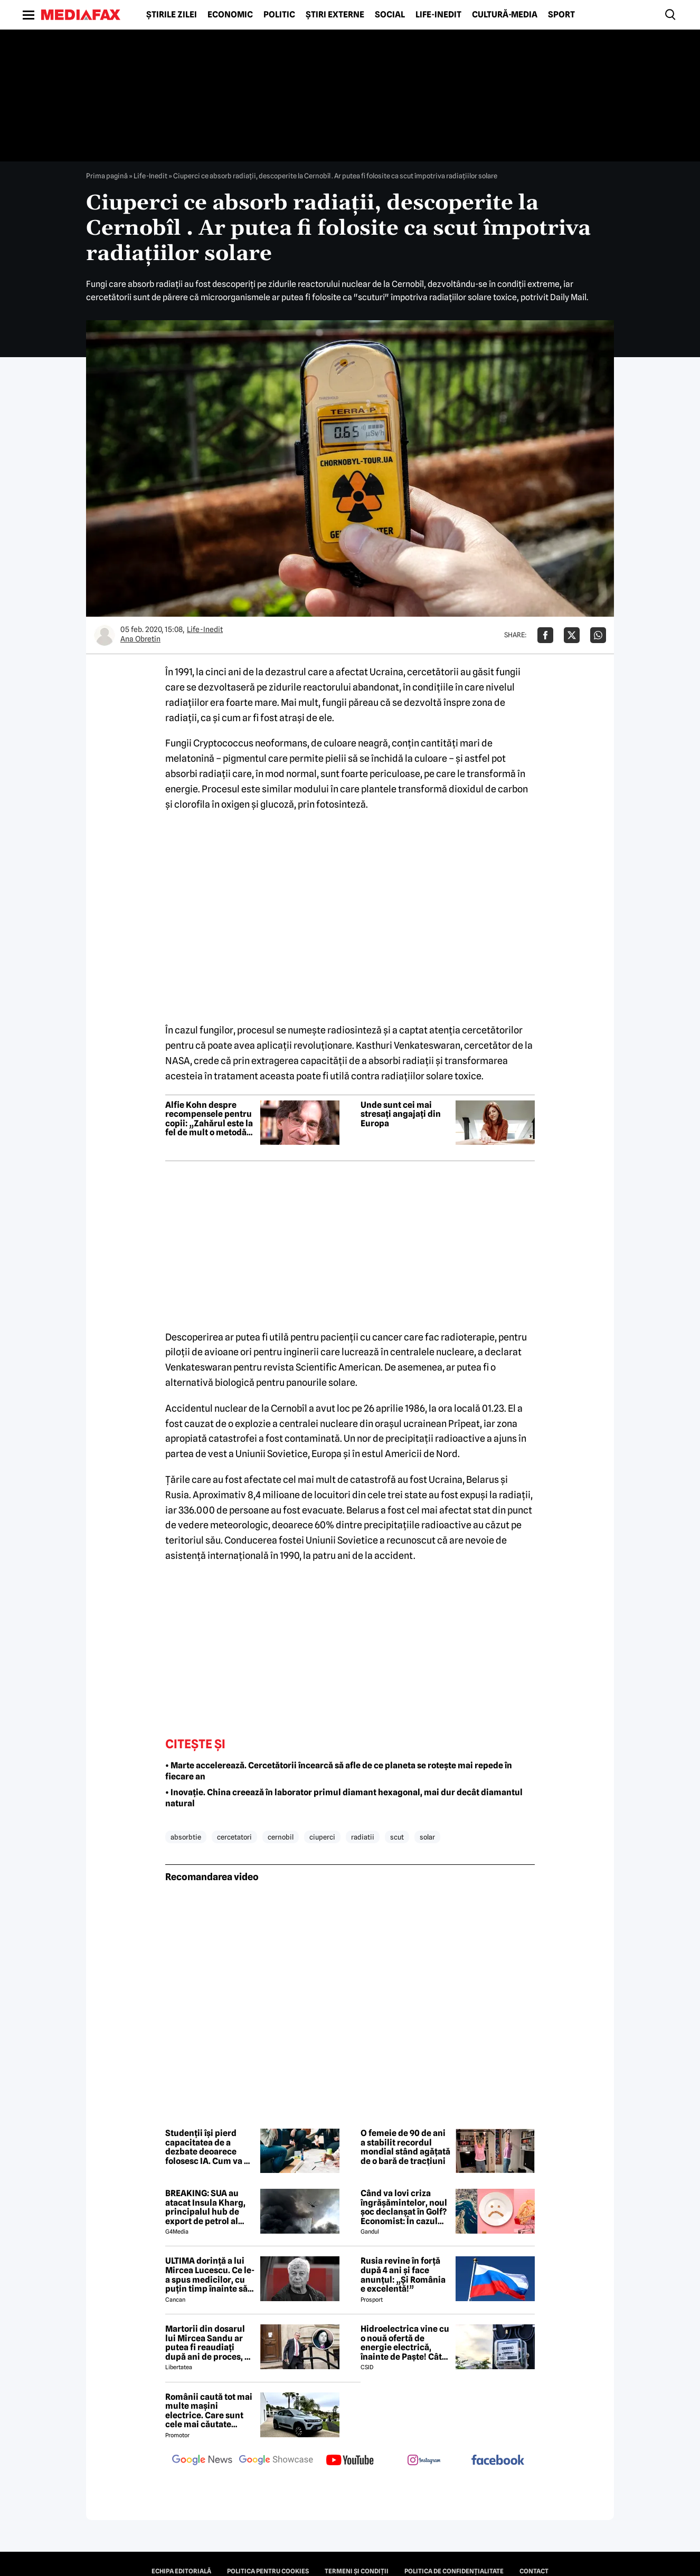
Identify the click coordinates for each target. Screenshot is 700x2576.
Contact (533, 2571)
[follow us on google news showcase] (276, 2461)
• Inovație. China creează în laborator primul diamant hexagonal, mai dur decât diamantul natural (344, 1797)
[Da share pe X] (572, 635)
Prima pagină (107, 175)
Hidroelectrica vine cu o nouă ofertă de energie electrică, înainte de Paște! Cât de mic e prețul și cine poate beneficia (405, 2342)
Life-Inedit (438, 15)
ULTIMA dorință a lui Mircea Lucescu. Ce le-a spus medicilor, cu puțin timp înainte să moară (209, 2274)
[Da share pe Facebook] (545, 635)
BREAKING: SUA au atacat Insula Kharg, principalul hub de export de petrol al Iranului (205, 2207)
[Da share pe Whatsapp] (598, 635)
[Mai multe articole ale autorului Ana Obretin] (104, 635)
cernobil (281, 1837)
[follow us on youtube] (350, 2461)
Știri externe (335, 15)
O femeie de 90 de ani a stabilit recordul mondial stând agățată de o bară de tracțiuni (405, 2147)
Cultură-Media (504, 15)
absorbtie (186, 1837)
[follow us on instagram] (424, 2461)
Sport (561, 15)
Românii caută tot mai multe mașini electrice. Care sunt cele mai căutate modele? (208, 2410)
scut (397, 1837)
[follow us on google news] (202, 2461)
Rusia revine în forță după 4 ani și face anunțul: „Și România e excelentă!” (403, 2274)
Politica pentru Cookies (268, 2571)
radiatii (362, 1837)
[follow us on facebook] (498, 2461)
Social (390, 15)
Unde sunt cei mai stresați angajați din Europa (401, 1114)
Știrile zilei (171, 15)
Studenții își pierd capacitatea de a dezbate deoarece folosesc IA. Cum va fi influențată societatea (209, 2147)
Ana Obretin (140, 639)
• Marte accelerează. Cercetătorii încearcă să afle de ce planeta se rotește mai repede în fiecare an (338, 1771)
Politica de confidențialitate (454, 2571)
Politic (279, 15)
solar (427, 1837)
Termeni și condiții (357, 2571)
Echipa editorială (181, 2571)
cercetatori (234, 1837)
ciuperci (322, 1837)
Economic (230, 15)
